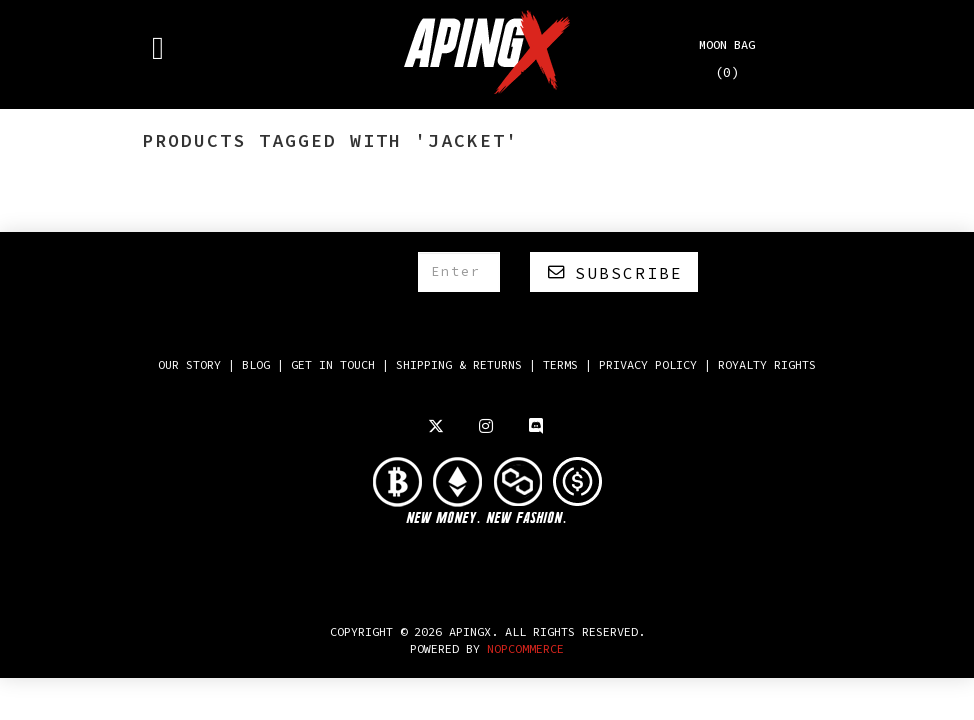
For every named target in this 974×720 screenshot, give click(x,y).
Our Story (189, 364)
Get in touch (333, 364)
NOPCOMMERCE (525, 648)
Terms (560, 364)
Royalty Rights (767, 364)
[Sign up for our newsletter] (459, 272)
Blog (256, 364)
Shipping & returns (459, 364)
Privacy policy (648, 364)
